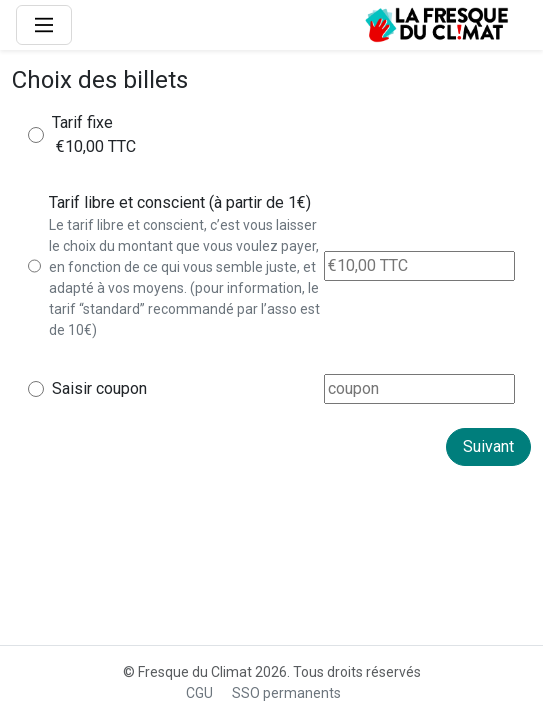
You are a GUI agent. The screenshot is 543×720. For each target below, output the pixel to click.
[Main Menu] (44, 25)
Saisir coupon (99, 388)
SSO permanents (286, 693)
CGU (199, 693)
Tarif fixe (82, 122)
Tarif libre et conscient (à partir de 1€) (180, 202)
